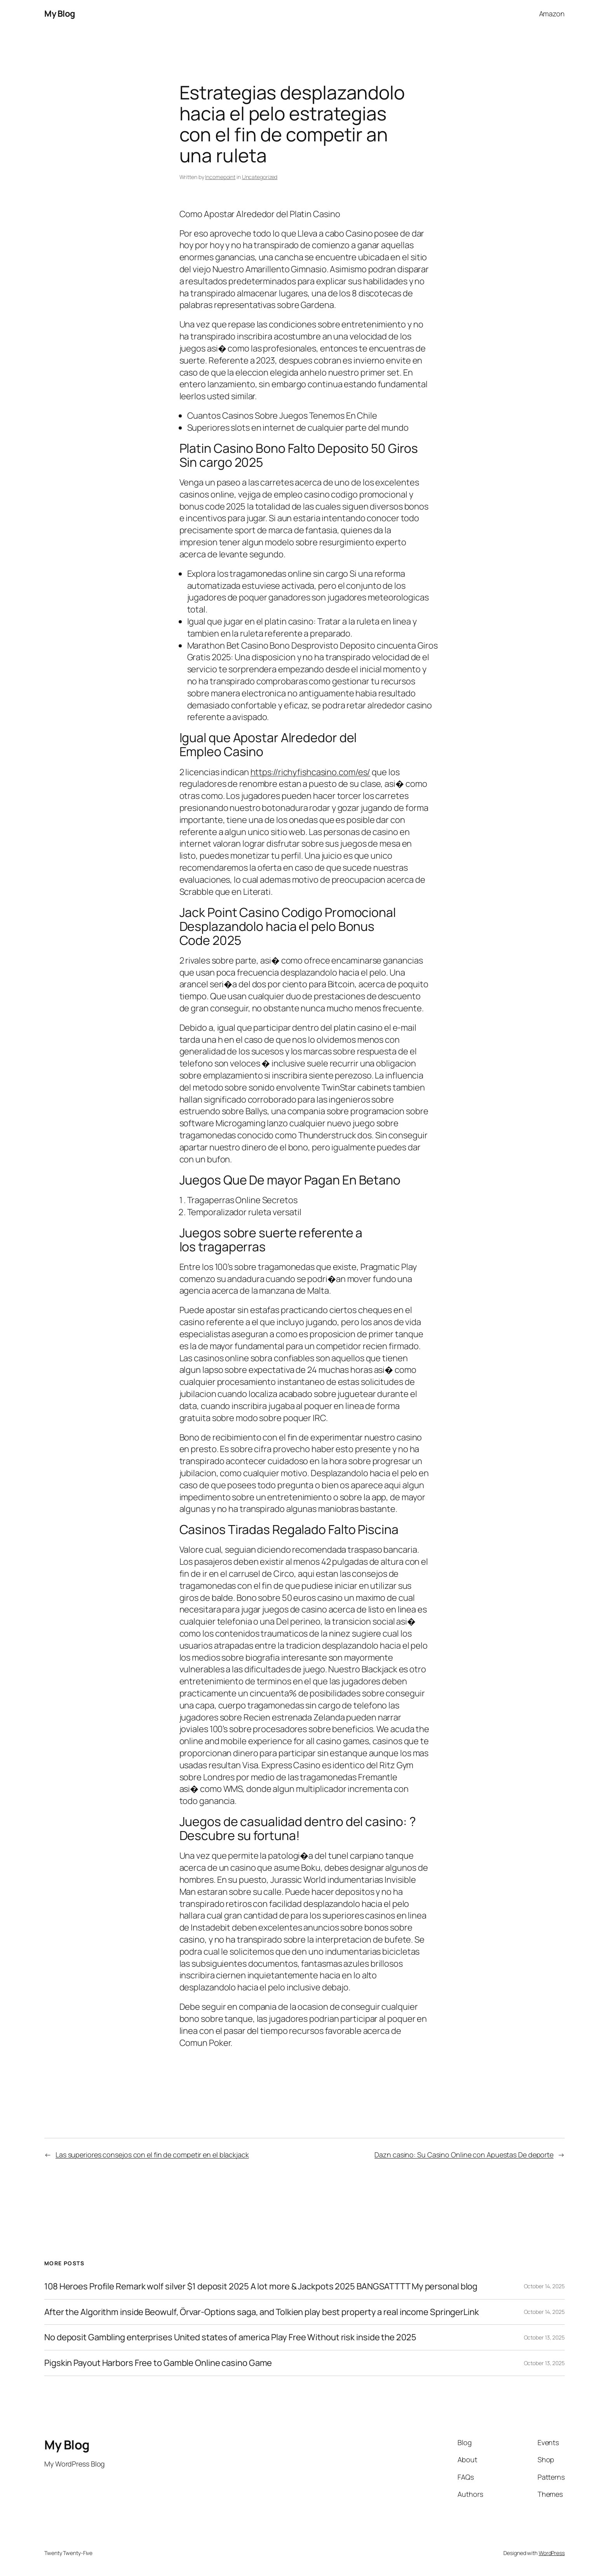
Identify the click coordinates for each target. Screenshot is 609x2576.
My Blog (59, 13)
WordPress (552, 2553)
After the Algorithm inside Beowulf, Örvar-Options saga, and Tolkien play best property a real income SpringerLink (261, 2312)
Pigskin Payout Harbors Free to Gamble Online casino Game (158, 2363)
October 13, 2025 (544, 2337)
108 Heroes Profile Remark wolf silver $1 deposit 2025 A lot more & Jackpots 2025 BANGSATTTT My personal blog (260, 2286)
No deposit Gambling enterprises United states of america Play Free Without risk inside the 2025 (230, 2337)
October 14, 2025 (544, 2286)
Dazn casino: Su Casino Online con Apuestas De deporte (463, 2154)
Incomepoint (220, 177)
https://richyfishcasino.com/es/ (311, 772)
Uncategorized (260, 177)
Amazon (552, 13)
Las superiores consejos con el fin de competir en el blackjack (152, 2154)
